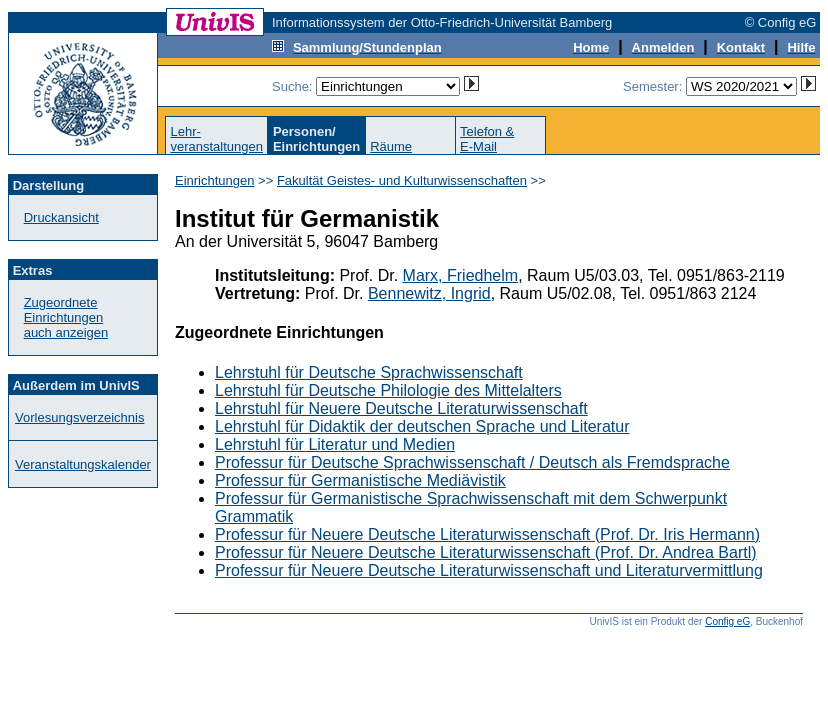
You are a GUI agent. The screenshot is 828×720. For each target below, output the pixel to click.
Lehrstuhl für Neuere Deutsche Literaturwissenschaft (401, 408)
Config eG (727, 621)
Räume (391, 146)
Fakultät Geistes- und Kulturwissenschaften (402, 180)
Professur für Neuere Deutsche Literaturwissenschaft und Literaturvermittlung (489, 570)
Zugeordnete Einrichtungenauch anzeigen (66, 317)
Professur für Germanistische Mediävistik (360, 480)
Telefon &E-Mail (487, 139)
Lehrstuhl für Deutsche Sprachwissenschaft (369, 372)
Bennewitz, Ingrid (429, 293)
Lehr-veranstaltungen (216, 139)
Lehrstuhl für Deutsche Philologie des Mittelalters (388, 390)
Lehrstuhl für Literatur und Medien (335, 444)
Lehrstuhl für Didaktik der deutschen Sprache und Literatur (422, 426)
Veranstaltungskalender (83, 464)
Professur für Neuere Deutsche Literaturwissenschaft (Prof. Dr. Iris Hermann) (487, 534)
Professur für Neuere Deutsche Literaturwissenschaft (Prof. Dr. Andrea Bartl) (486, 552)
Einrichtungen (215, 180)
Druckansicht (61, 217)
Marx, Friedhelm (461, 275)
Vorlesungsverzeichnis (79, 417)
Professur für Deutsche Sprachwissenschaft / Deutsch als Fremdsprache (472, 462)
